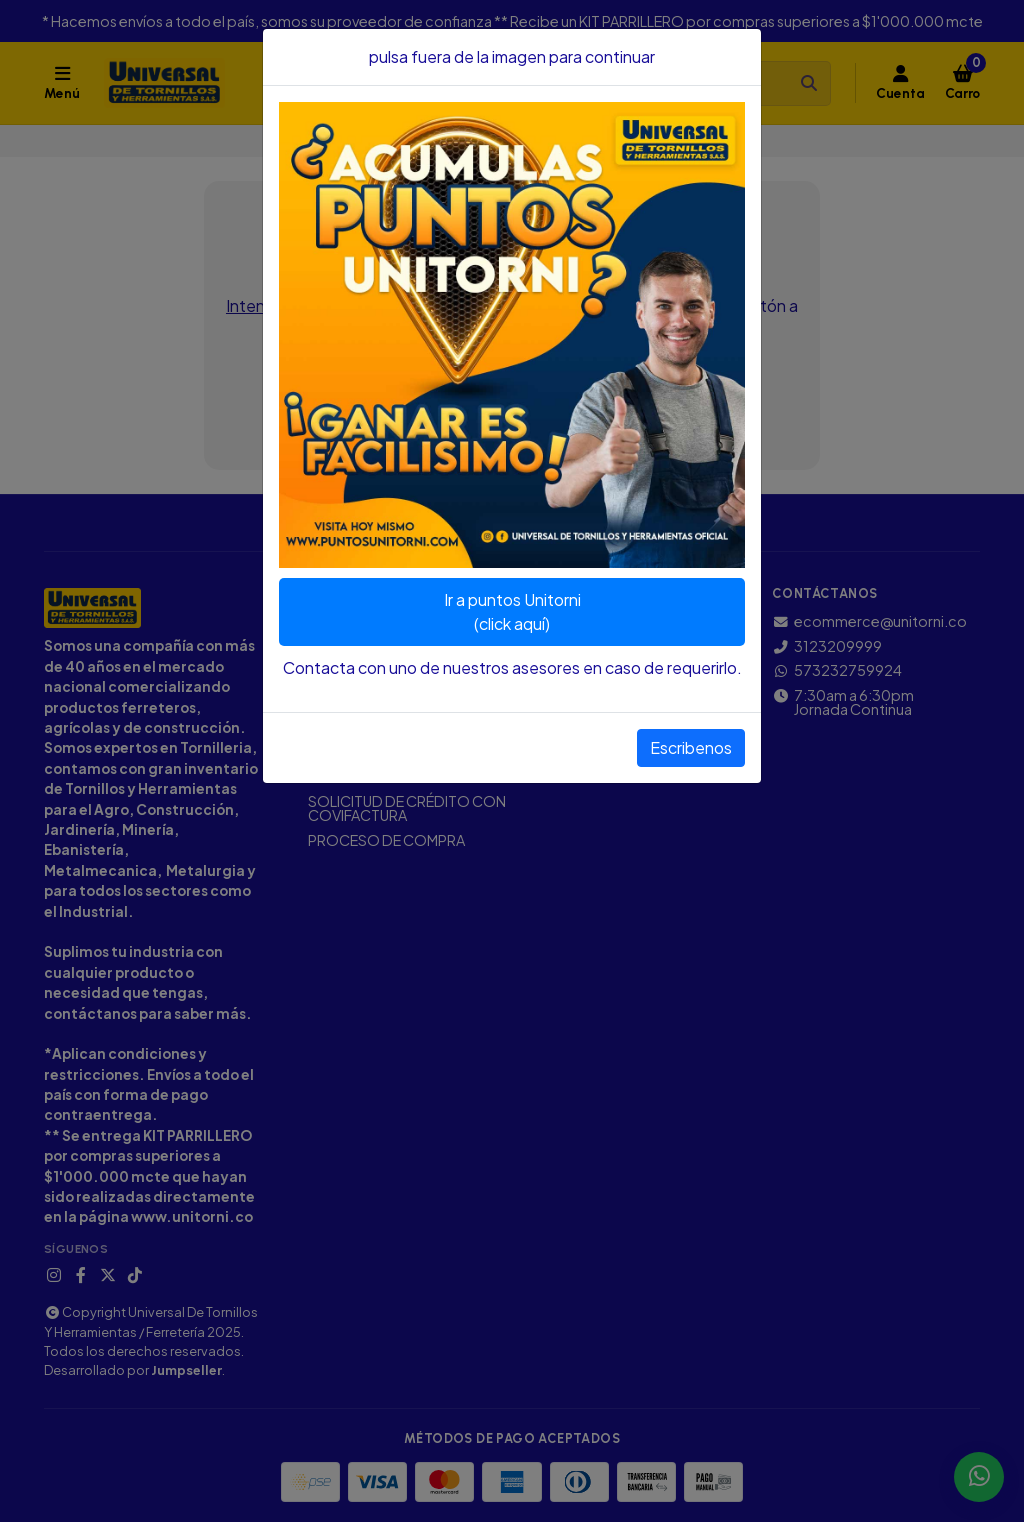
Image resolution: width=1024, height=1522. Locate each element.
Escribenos (691, 747)
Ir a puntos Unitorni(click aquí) (512, 611)
